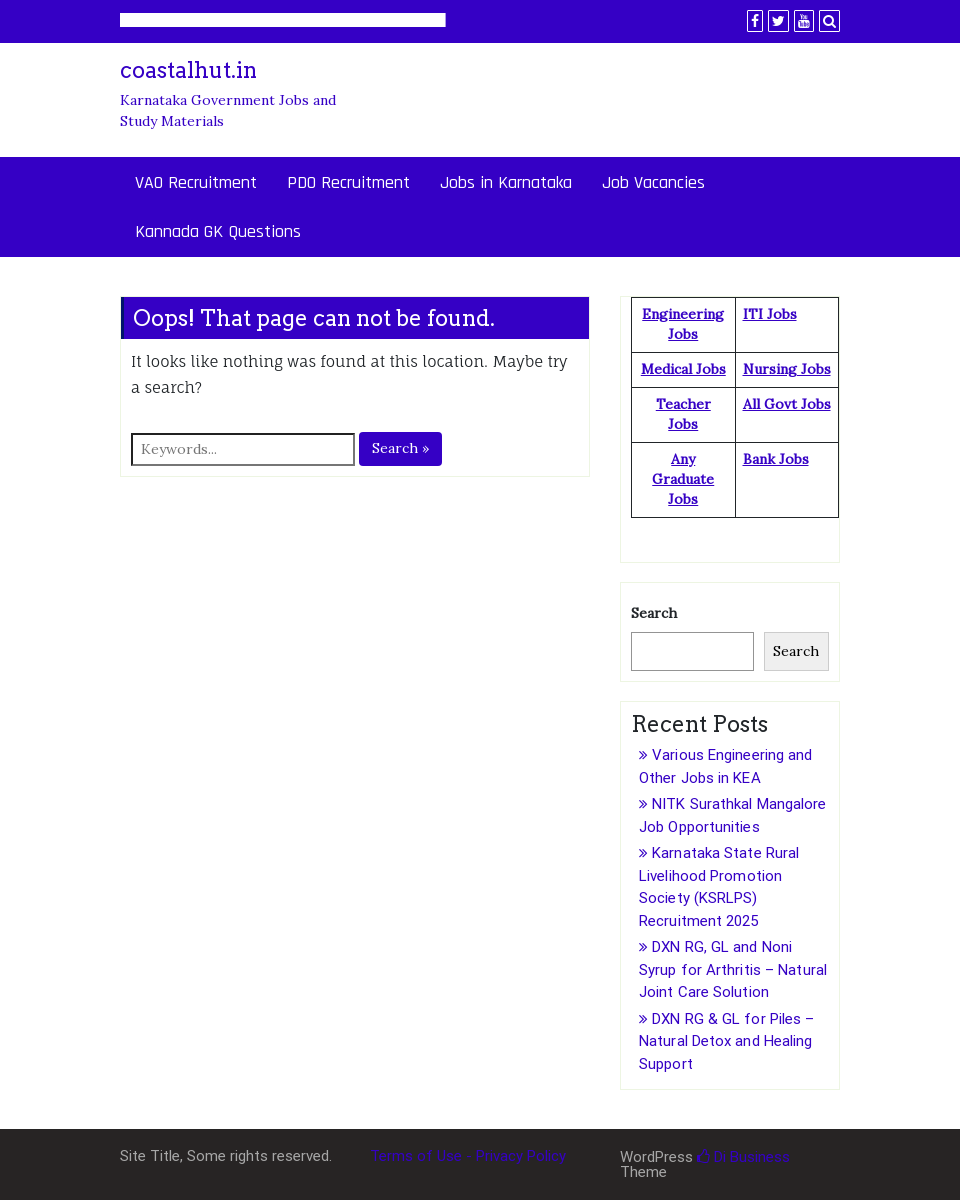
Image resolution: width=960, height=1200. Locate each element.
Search (654, 613)
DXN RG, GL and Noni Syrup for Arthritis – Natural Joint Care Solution (733, 969)
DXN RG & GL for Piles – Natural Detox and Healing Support (726, 1041)
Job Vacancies (653, 182)
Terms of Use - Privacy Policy (468, 1156)
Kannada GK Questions (218, 231)
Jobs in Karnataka (506, 182)
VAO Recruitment (196, 182)
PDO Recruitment (348, 182)
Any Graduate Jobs (683, 479)
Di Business (743, 1157)
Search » (400, 448)
